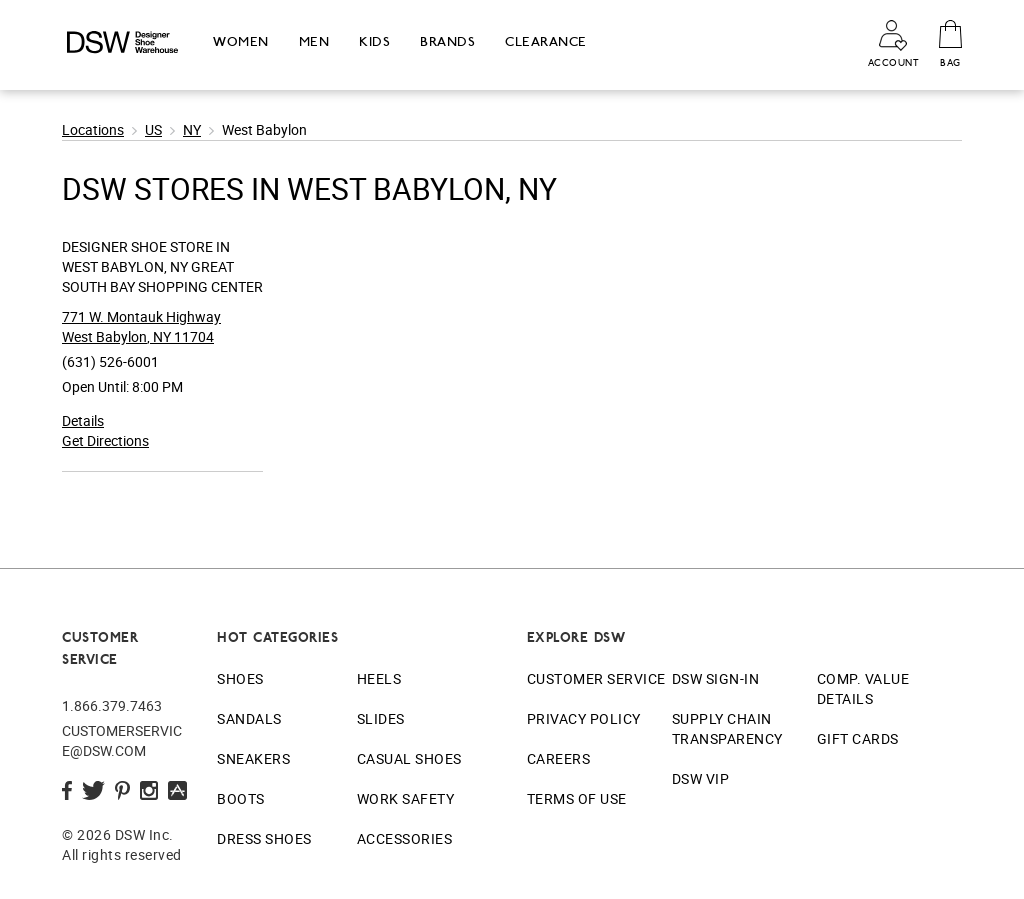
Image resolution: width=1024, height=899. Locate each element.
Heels (379, 678)
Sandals (249, 718)
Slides (381, 718)
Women (241, 41)
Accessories (405, 838)
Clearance (546, 41)
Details (83, 420)
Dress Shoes (264, 838)
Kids (374, 41)
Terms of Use (577, 798)
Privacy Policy (584, 718)
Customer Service (596, 678)
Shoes (240, 678)
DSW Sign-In (716, 678)
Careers (559, 758)
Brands (447, 41)
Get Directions (105, 440)
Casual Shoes (409, 758)
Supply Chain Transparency (727, 728)
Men (314, 41)
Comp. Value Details (863, 688)
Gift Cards (858, 738)
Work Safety (406, 798)
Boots (241, 798)
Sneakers (253, 758)
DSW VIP (701, 778)
